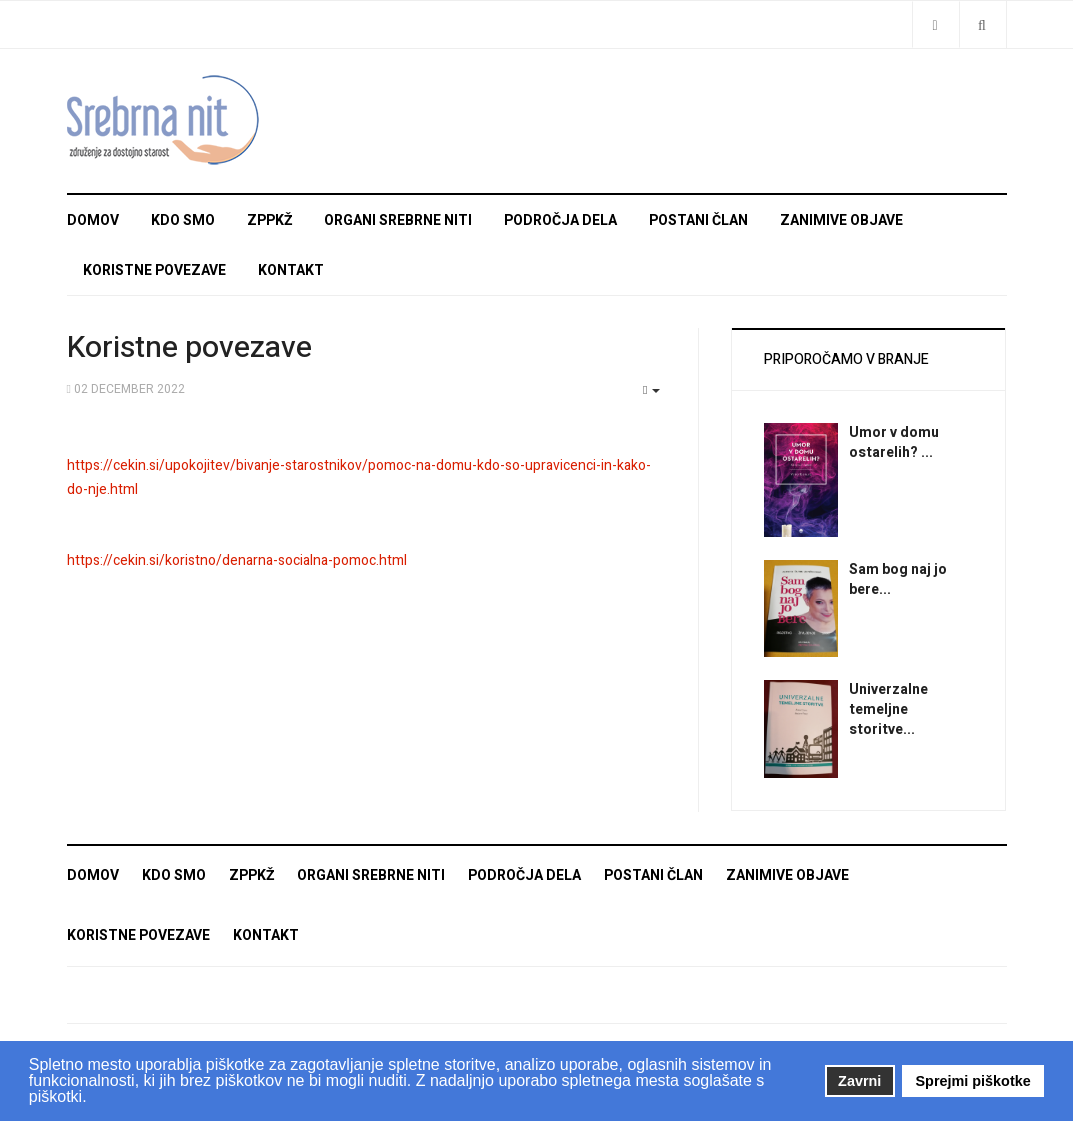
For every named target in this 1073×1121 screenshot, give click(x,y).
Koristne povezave (154, 270)
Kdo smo (183, 220)
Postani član (698, 220)
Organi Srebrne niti (398, 220)
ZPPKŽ (269, 220)
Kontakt (291, 270)
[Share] (935, 24)
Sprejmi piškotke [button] (973, 1081)
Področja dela (560, 220)
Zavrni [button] (859, 1081)
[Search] (982, 24)
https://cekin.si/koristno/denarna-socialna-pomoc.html (237, 560)
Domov (93, 220)
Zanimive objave (841, 220)
